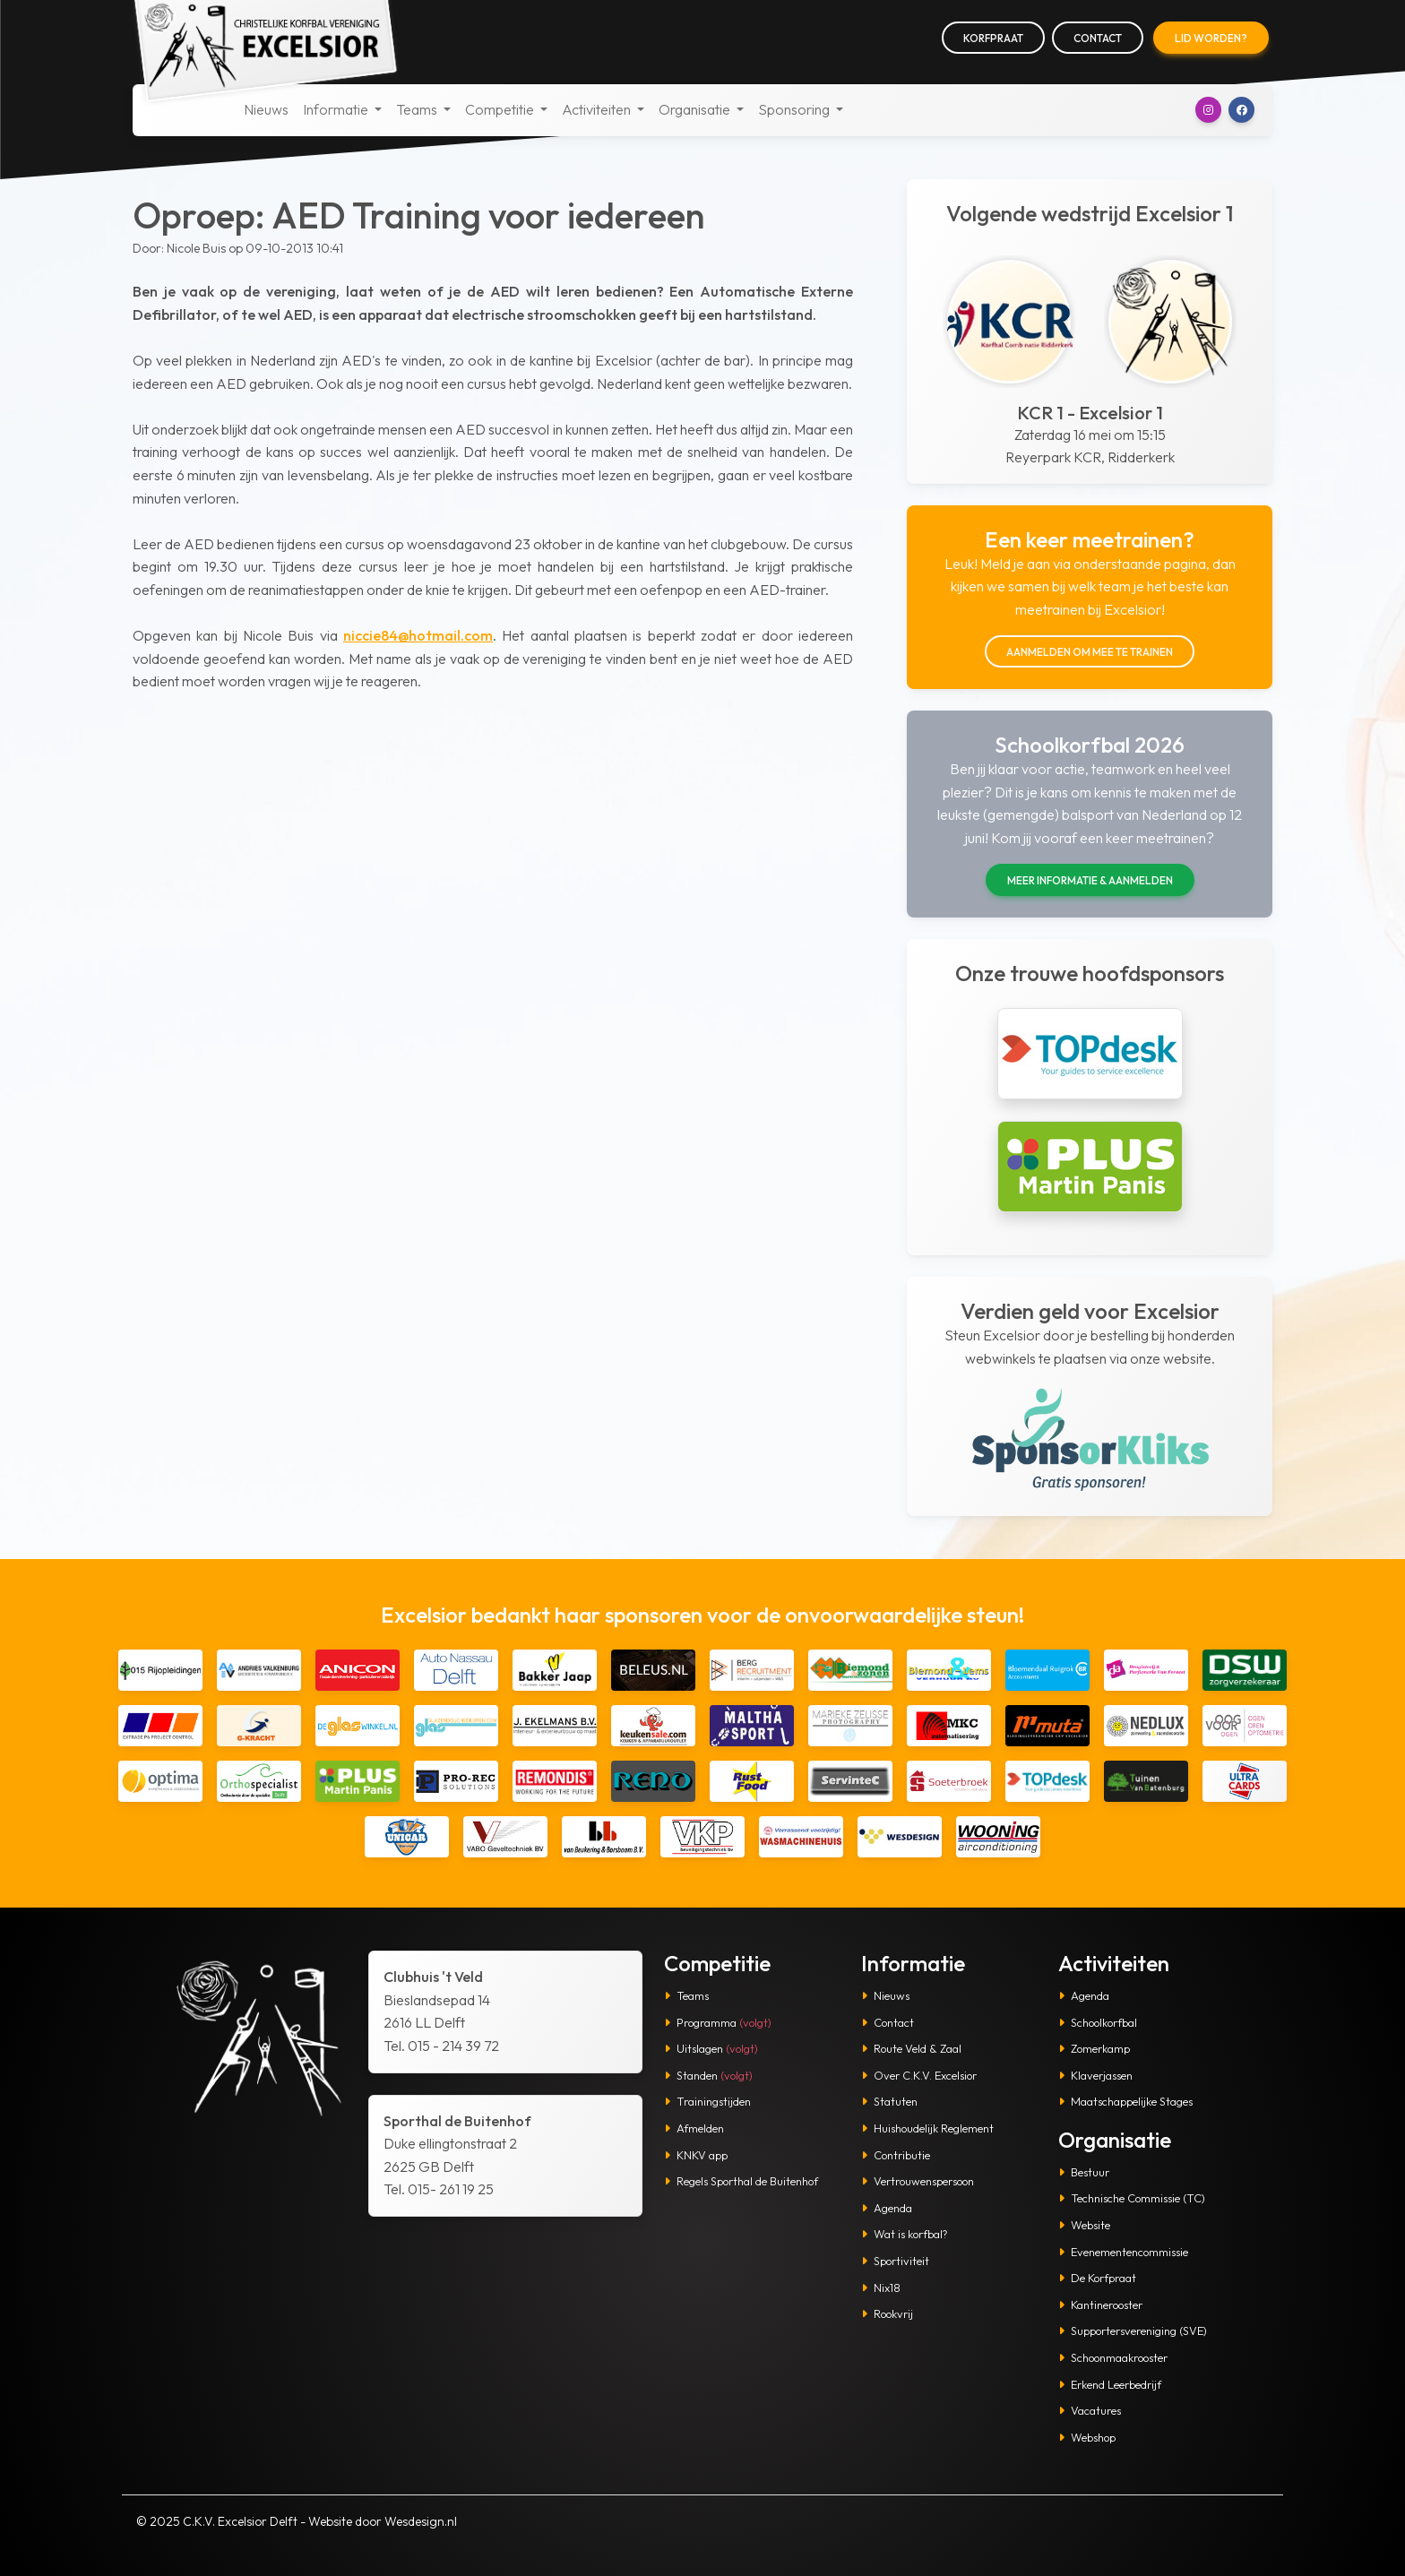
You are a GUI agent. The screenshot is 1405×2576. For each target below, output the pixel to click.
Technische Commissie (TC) (1131, 2198)
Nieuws (266, 109)
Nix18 (881, 2287)
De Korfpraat (1097, 2277)
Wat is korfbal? (904, 2234)
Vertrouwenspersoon (917, 2181)
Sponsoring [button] (795, 109)
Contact (1097, 38)
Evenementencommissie (1123, 2251)
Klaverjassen (1095, 2075)
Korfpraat (993, 38)
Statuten (889, 2101)
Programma (717, 2022)
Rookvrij (887, 2313)
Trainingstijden (707, 2101)
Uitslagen (711, 2048)
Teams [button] (418, 109)
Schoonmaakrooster (1113, 2357)
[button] (1208, 110)
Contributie (895, 2155)
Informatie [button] (337, 109)
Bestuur (1083, 2172)
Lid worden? (1211, 38)
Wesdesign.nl (420, 2521)
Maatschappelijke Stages (1125, 2101)
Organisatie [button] (696, 109)
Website (1084, 2225)
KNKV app (696, 2155)
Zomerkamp (1094, 2048)
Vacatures (1089, 2410)
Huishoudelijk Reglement (927, 2128)
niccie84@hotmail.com (418, 635)
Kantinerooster (1100, 2304)
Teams (686, 1995)
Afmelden (694, 2128)
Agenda (886, 2208)
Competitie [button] (501, 109)
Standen (708, 2075)
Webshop (1087, 2437)
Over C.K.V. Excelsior (919, 2075)
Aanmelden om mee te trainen (1089, 652)
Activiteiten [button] (598, 109)
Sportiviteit (895, 2260)
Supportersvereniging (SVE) (1132, 2330)
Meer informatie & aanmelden (1090, 880)
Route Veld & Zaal (911, 2048)
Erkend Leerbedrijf (1109, 2384)
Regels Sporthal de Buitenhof (741, 2181)
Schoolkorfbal (1097, 2022)
